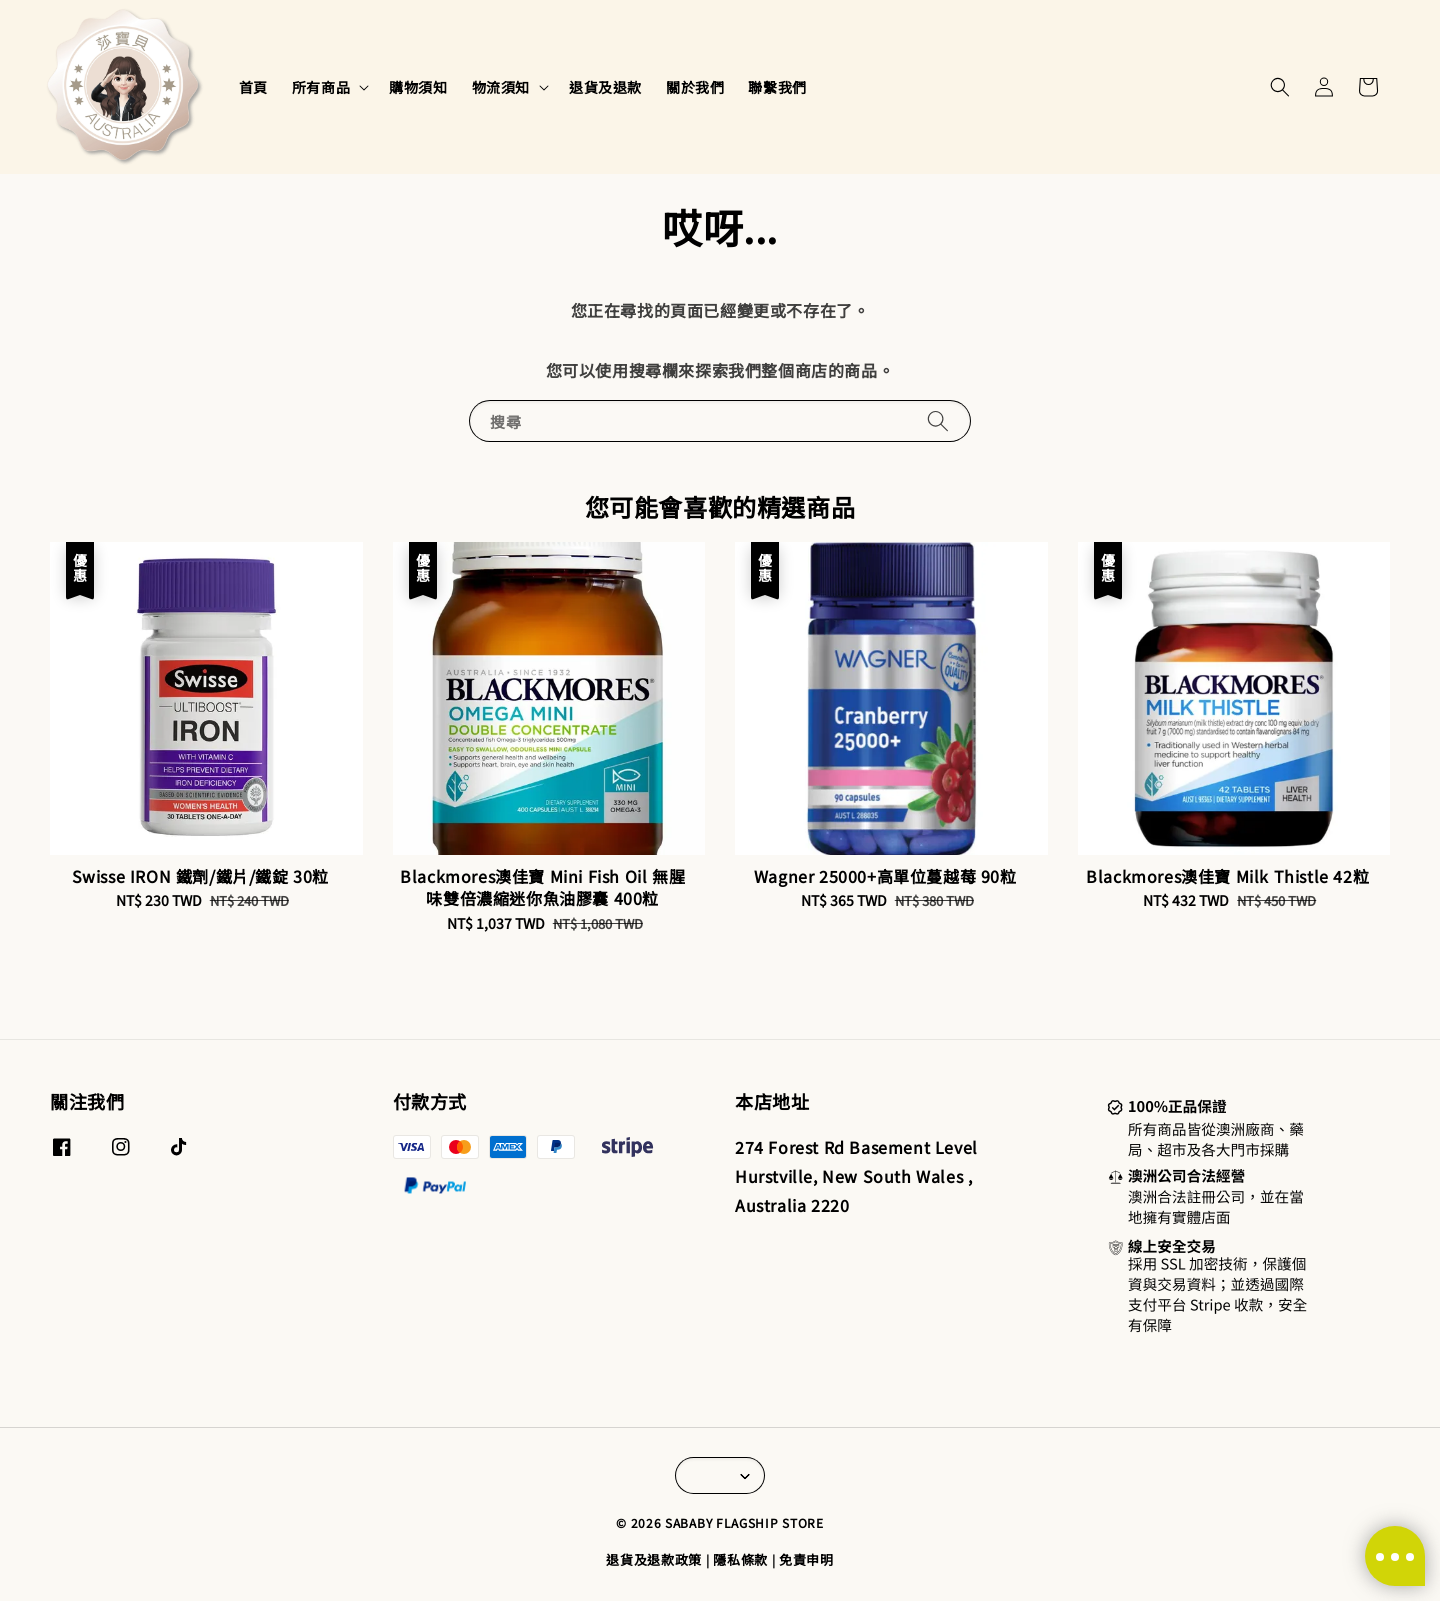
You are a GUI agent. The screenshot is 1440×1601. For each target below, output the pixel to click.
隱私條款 (740, 1559)
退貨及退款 (605, 87)
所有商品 (321, 87)
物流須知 (501, 87)
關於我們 (695, 87)
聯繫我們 (777, 87)
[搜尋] (938, 420)
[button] (1280, 87)
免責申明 (806, 1559)
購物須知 (418, 87)
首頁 (253, 87)
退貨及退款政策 (654, 1559)
